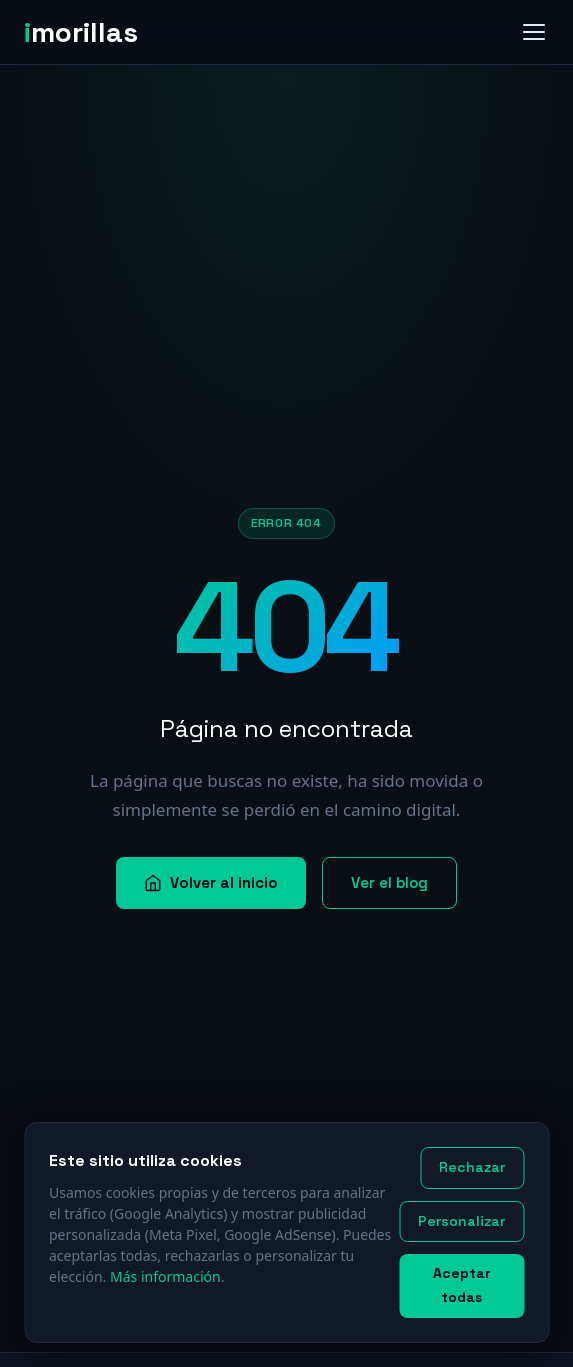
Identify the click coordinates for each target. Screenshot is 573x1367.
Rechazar (472, 1167)
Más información (165, 1276)
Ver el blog (389, 882)
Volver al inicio (211, 882)
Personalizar (461, 1221)
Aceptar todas (462, 1285)
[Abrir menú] (534, 32)
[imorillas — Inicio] (89, 32)
